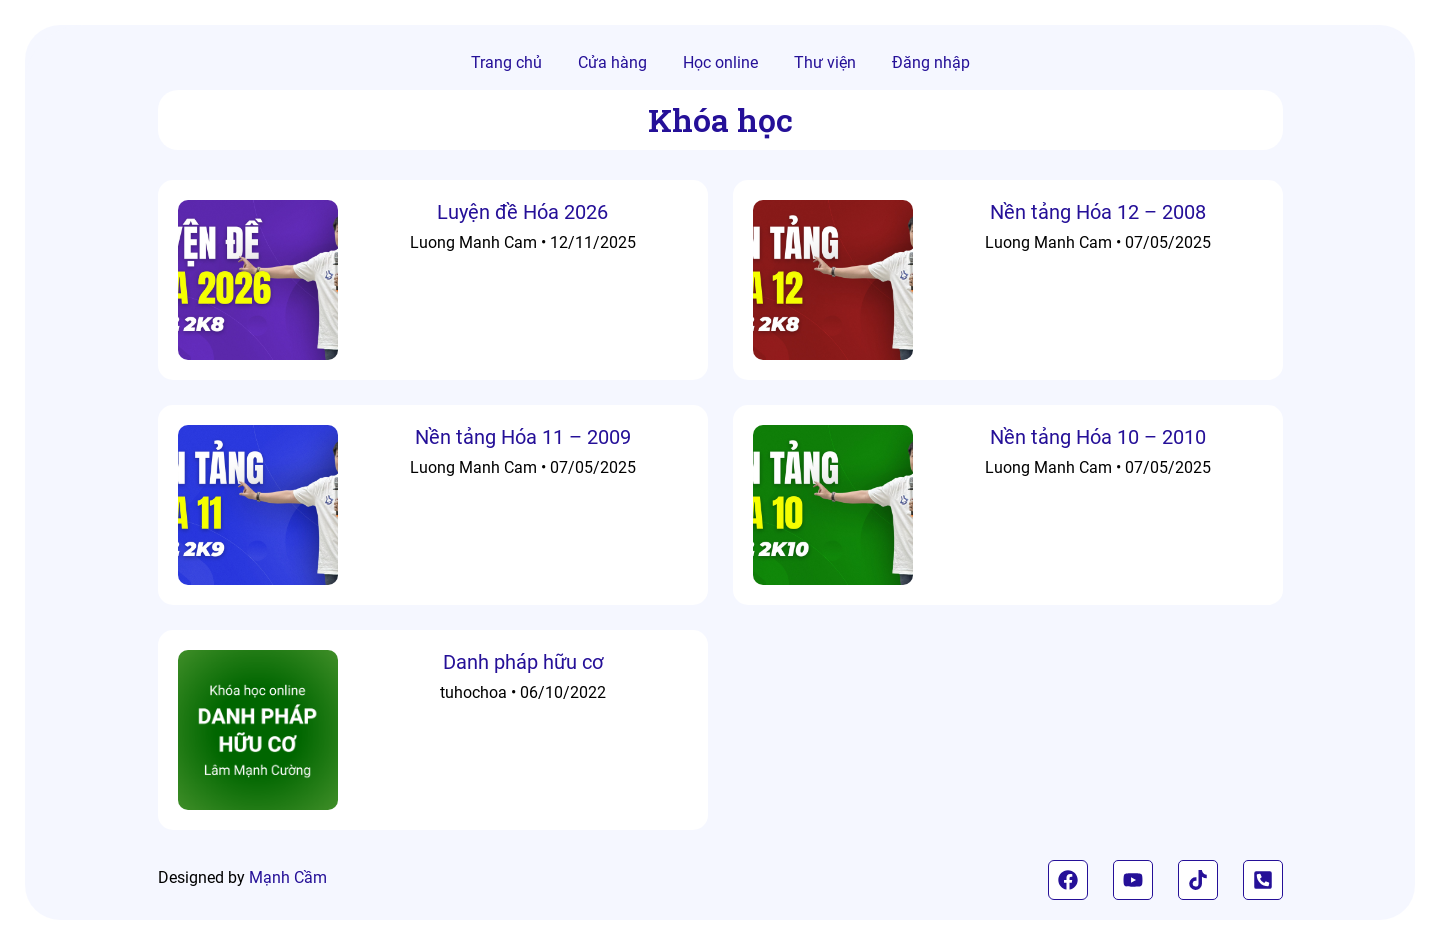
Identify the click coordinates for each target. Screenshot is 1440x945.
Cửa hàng (612, 62)
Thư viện (825, 62)
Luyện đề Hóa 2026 (522, 212)
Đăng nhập (931, 62)
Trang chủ (506, 62)
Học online (720, 62)
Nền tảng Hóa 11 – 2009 (523, 437)
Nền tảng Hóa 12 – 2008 (1098, 212)
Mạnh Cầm (288, 877)
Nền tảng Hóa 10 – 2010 (1098, 437)
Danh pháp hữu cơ (523, 662)
